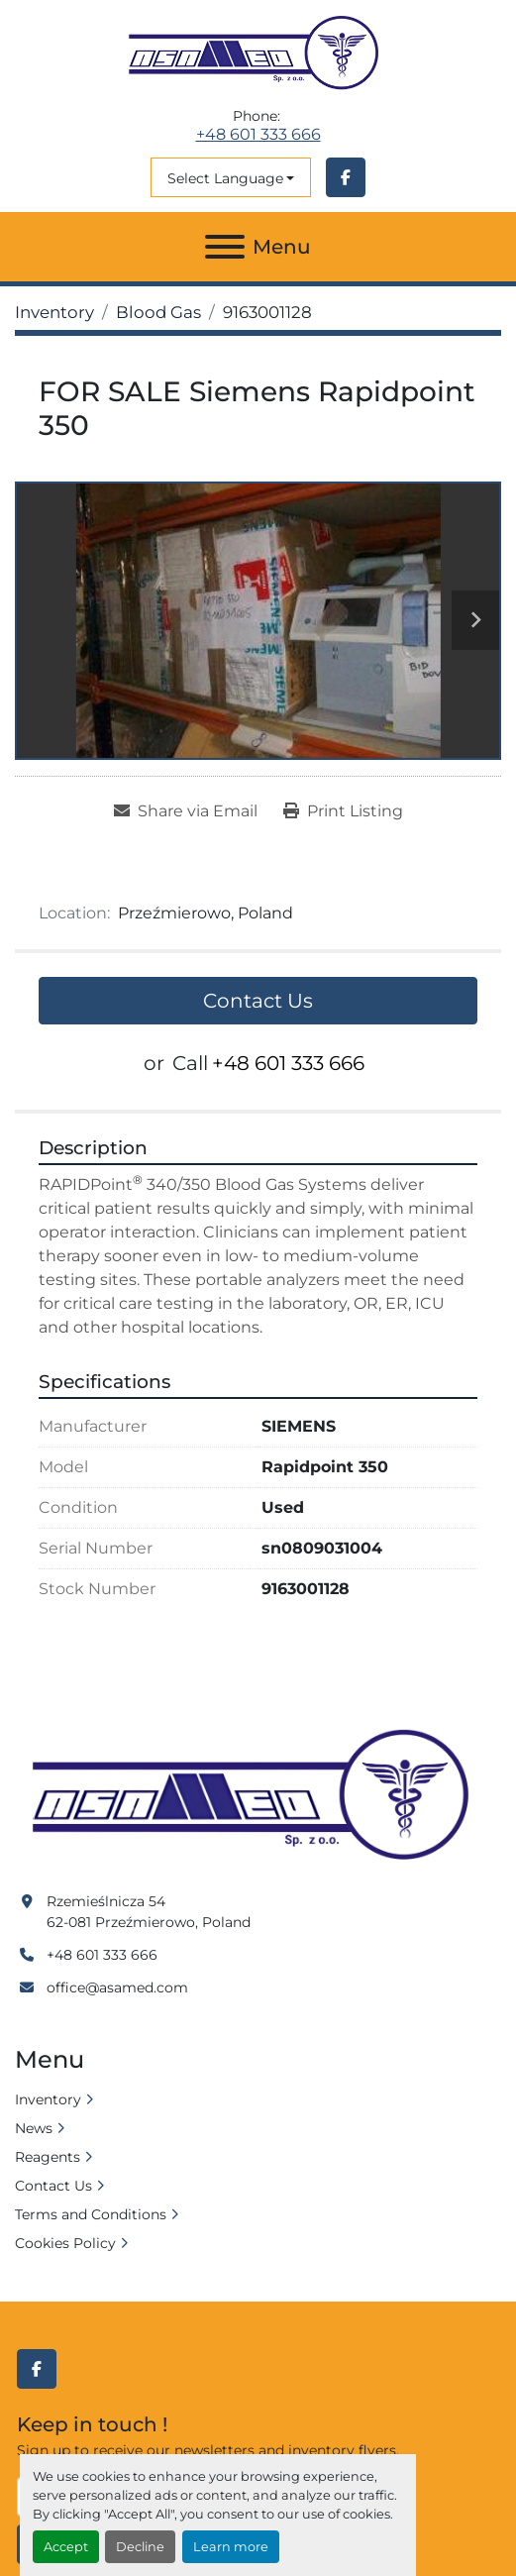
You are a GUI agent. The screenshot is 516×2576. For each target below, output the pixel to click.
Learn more (230, 2546)
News (33, 2128)
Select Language (225, 178)
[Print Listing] (343, 811)
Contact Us (258, 1001)
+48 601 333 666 (258, 135)
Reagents (47, 2157)
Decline (140, 2546)
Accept (66, 2546)
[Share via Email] (185, 811)
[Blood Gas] (158, 312)
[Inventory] (54, 312)
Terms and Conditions (90, 2214)
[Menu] (225, 247)
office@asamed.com (117, 1987)
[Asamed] (258, 1796)
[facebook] (345, 177)
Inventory (48, 2099)
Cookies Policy (65, 2243)
